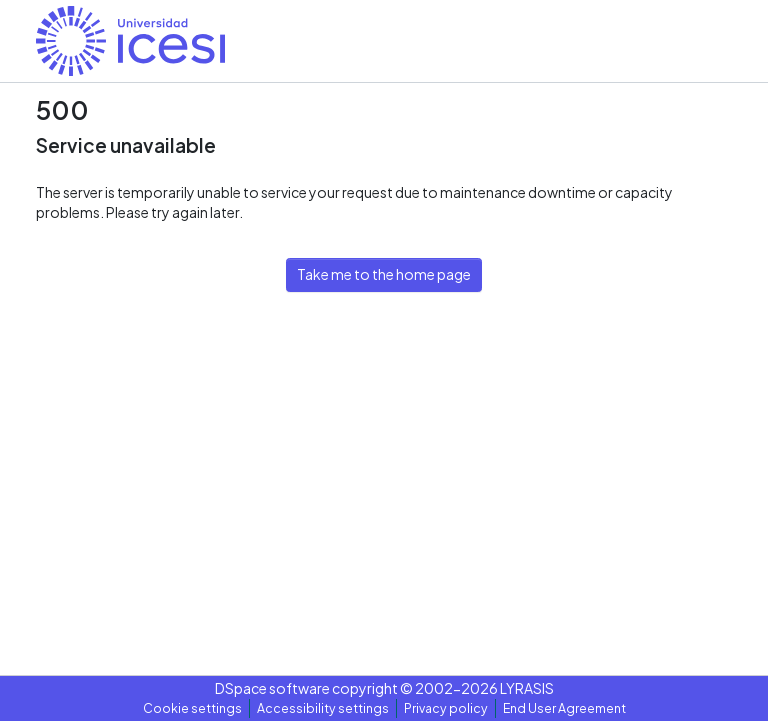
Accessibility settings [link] (323, 708)
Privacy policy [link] (446, 708)
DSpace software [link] (272, 688)
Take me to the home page (384, 274)
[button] (130, 41)
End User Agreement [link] (564, 708)
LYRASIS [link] (527, 688)
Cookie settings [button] (192, 708)
